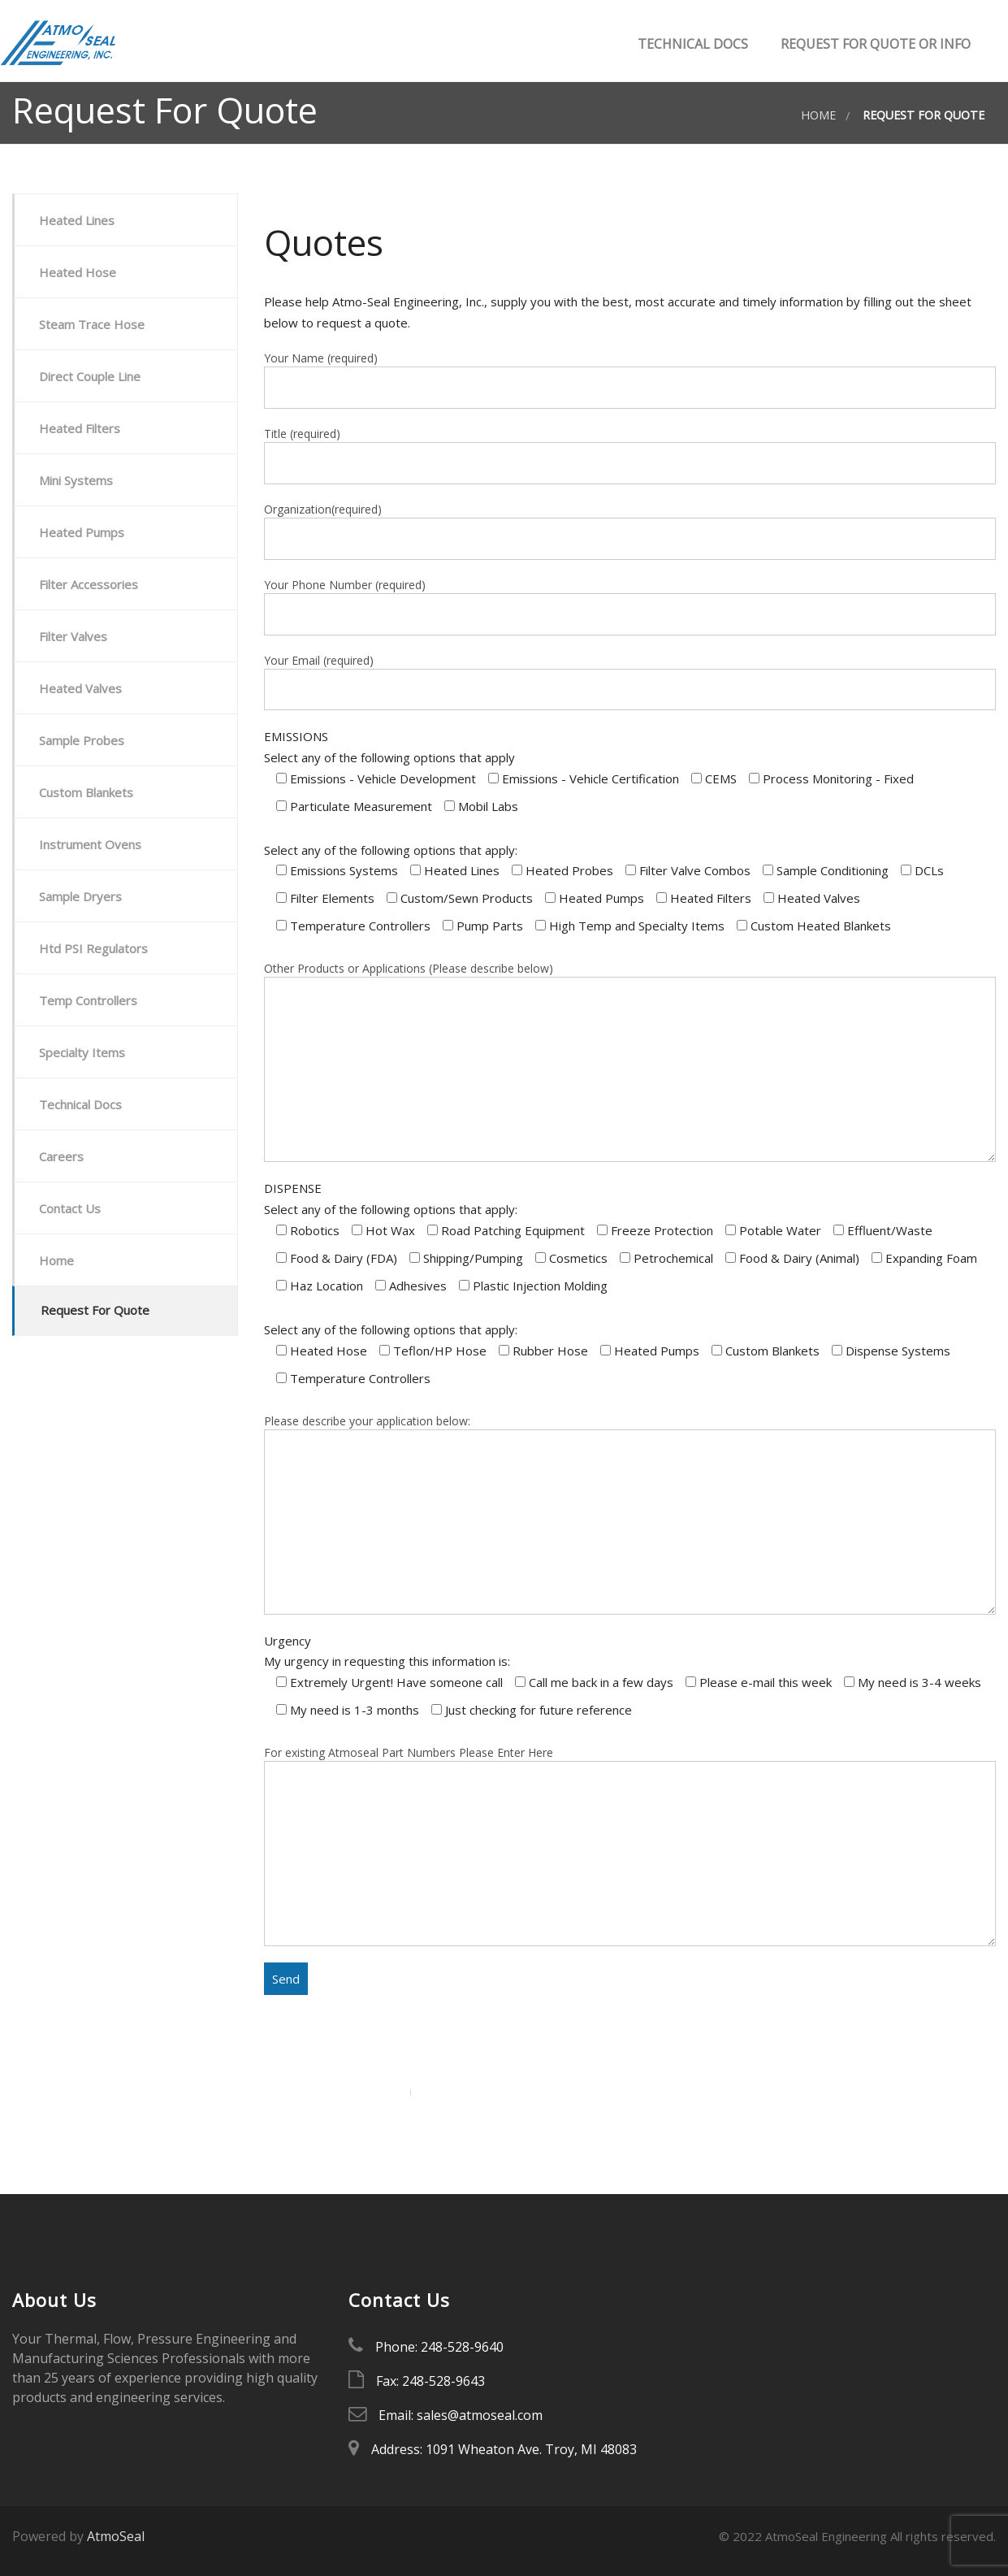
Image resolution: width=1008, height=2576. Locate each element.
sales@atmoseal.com (480, 2415)
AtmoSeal (116, 2536)
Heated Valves (80, 688)
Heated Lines (77, 220)
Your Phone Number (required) (630, 606)
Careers (61, 1156)
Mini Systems (76, 480)
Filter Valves (73, 636)
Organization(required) (630, 530)
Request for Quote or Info (874, 44)
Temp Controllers (88, 1000)
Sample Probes (81, 740)
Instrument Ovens (90, 844)
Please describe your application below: (630, 1514)
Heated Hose (77, 272)
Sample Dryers (80, 896)
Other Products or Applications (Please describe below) (630, 1061)
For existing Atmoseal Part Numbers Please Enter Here (630, 1845)
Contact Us (70, 1208)
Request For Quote (95, 1310)
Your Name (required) (630, 379)
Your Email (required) (630, 682)
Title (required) (630, 455)
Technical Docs (691, 44)
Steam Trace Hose (92, 324)
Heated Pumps (81, 532)
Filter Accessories (88, 584)
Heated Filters (79, 428)
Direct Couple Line (90, 376)
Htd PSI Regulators (93, 948)
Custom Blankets (86, 792)
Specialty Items (82, 1052)
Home (818, 115)
